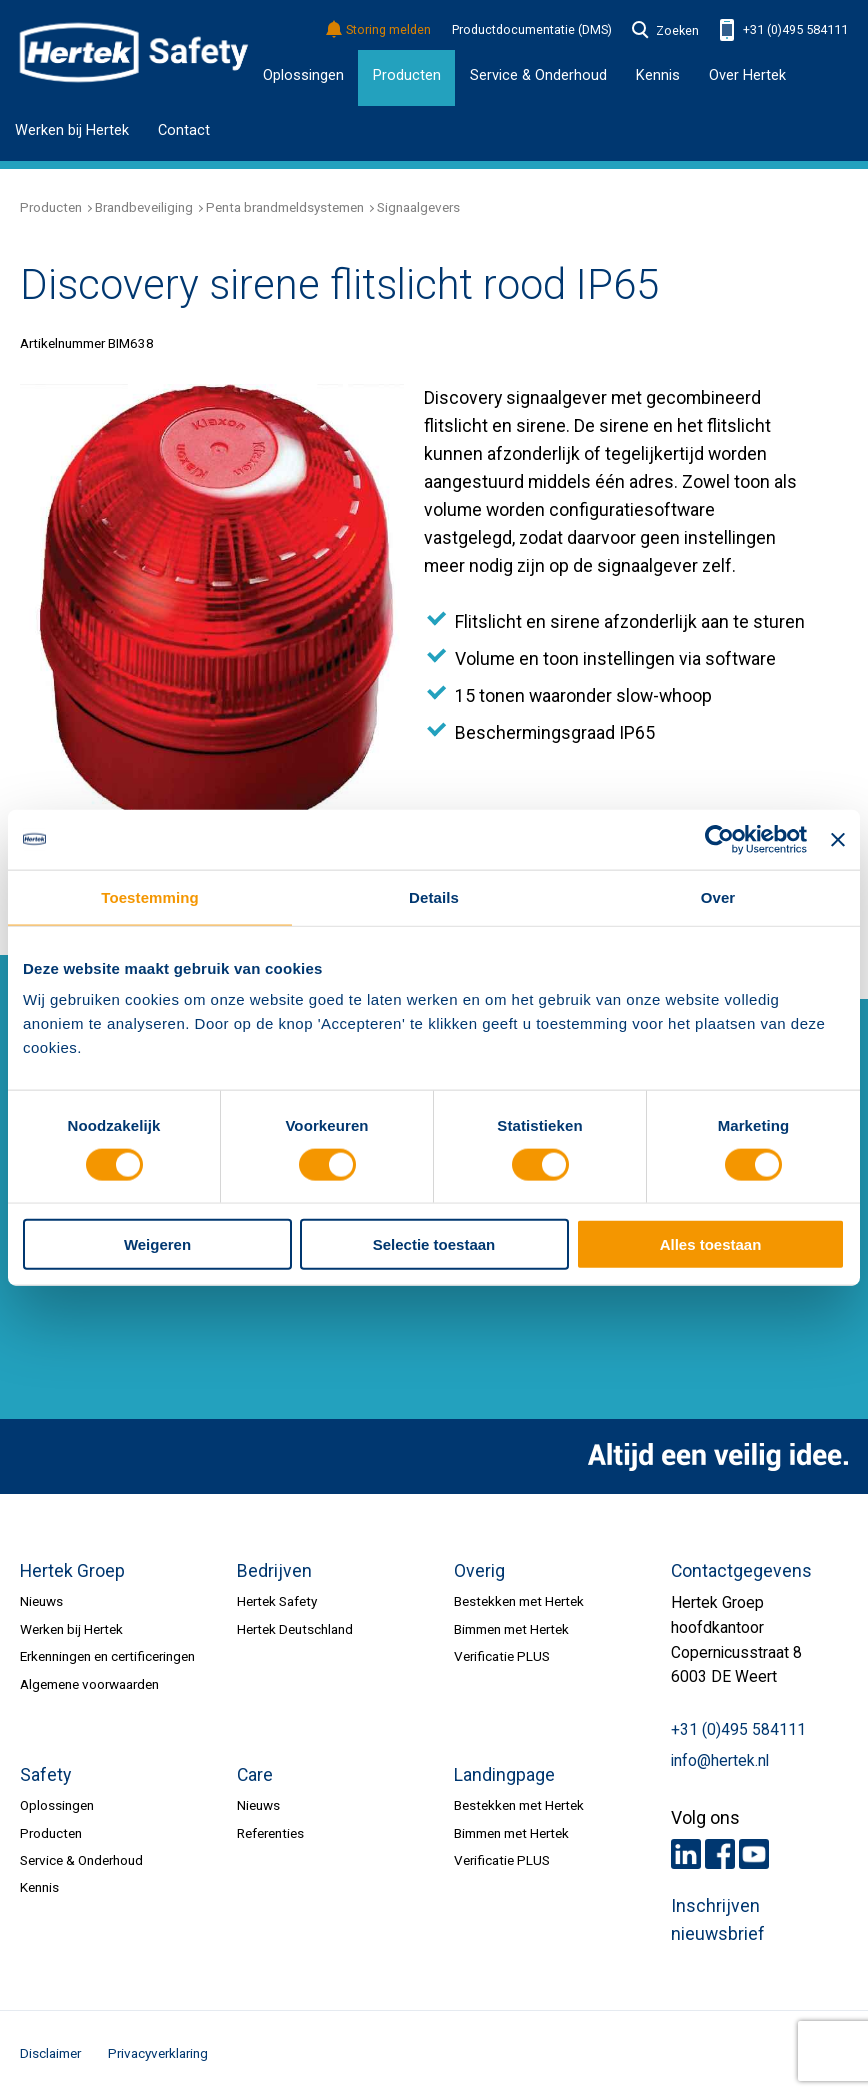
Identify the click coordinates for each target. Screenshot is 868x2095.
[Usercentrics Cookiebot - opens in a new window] (719, 839)
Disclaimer (50, 2053)
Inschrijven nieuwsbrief (718, 1920)
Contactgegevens (741, 1571)
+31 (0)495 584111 (784, 30)
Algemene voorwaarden (89, 1684)
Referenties (270, 1833)
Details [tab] (434, 896)
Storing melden (379, 30)
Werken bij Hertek (72, 130)
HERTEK (134, 53)
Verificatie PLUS (502, 1656)
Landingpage (504, 1775)
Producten (407, 75)
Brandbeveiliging (144, 207)
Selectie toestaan (434, 1244)
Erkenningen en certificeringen (107, 1656)
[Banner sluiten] (838, 839)
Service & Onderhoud (81, 1860)
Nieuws (41, 1601)
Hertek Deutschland (295, 1629)
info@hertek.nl (720, 1761)
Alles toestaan (711, 1244)
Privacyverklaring (158, 2053)
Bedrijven (274, 1571)
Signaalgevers (418, 207)
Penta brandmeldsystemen (285, 207)
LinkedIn (686, 1854)
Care (255, 1775)
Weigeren (157, 1244)
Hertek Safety (277, 1601)
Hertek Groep (72, 1571)
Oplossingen (303, 75)
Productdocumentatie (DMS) (532, 30)
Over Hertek (747, 75)
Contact (184, 130)
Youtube (754, 1854)
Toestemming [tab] (150, 896)
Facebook (720, 1854)
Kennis (39, 1887)
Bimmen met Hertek (511, 1629)
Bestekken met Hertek (519, 1601)
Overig (479, 1571)
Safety (45, 1775)
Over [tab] (718, 896)
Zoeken (666, 31)
